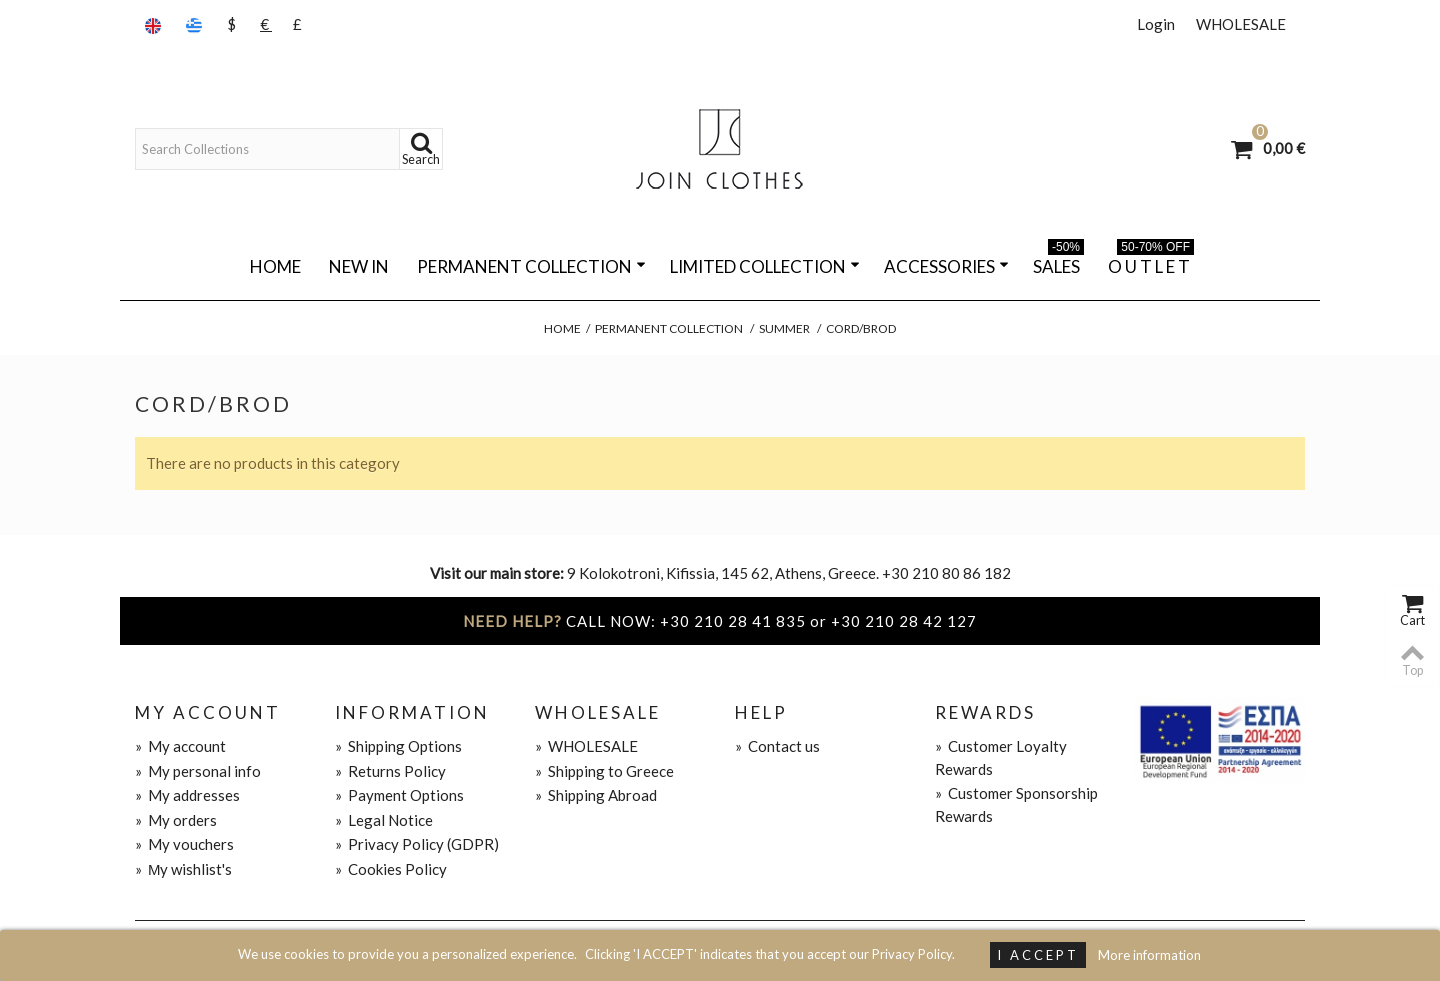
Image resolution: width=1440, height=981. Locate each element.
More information (1149, 955)
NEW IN (359, 266)
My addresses (187, 795)
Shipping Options (398, 746)
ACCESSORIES (946, 266)
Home (275, 266)
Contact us (777, 746)
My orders (176, 820)
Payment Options (399, 795)
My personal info (198, 771)
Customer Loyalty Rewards (1001, 757)
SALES (1058, 263)
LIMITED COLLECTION (765, 266)
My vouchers (184, 844)
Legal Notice (384, 820)
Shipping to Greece (604, 771)
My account (180, 746)
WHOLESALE (1241, 24)
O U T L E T (1151, 263)
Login (1156, 24)
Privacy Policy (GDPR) (417, 844)
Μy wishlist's (184, 869)
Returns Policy (390, 771)
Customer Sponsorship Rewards (1016, 804)
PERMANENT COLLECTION (531, 266)
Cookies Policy (391, 869)
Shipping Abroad (596, 795)
